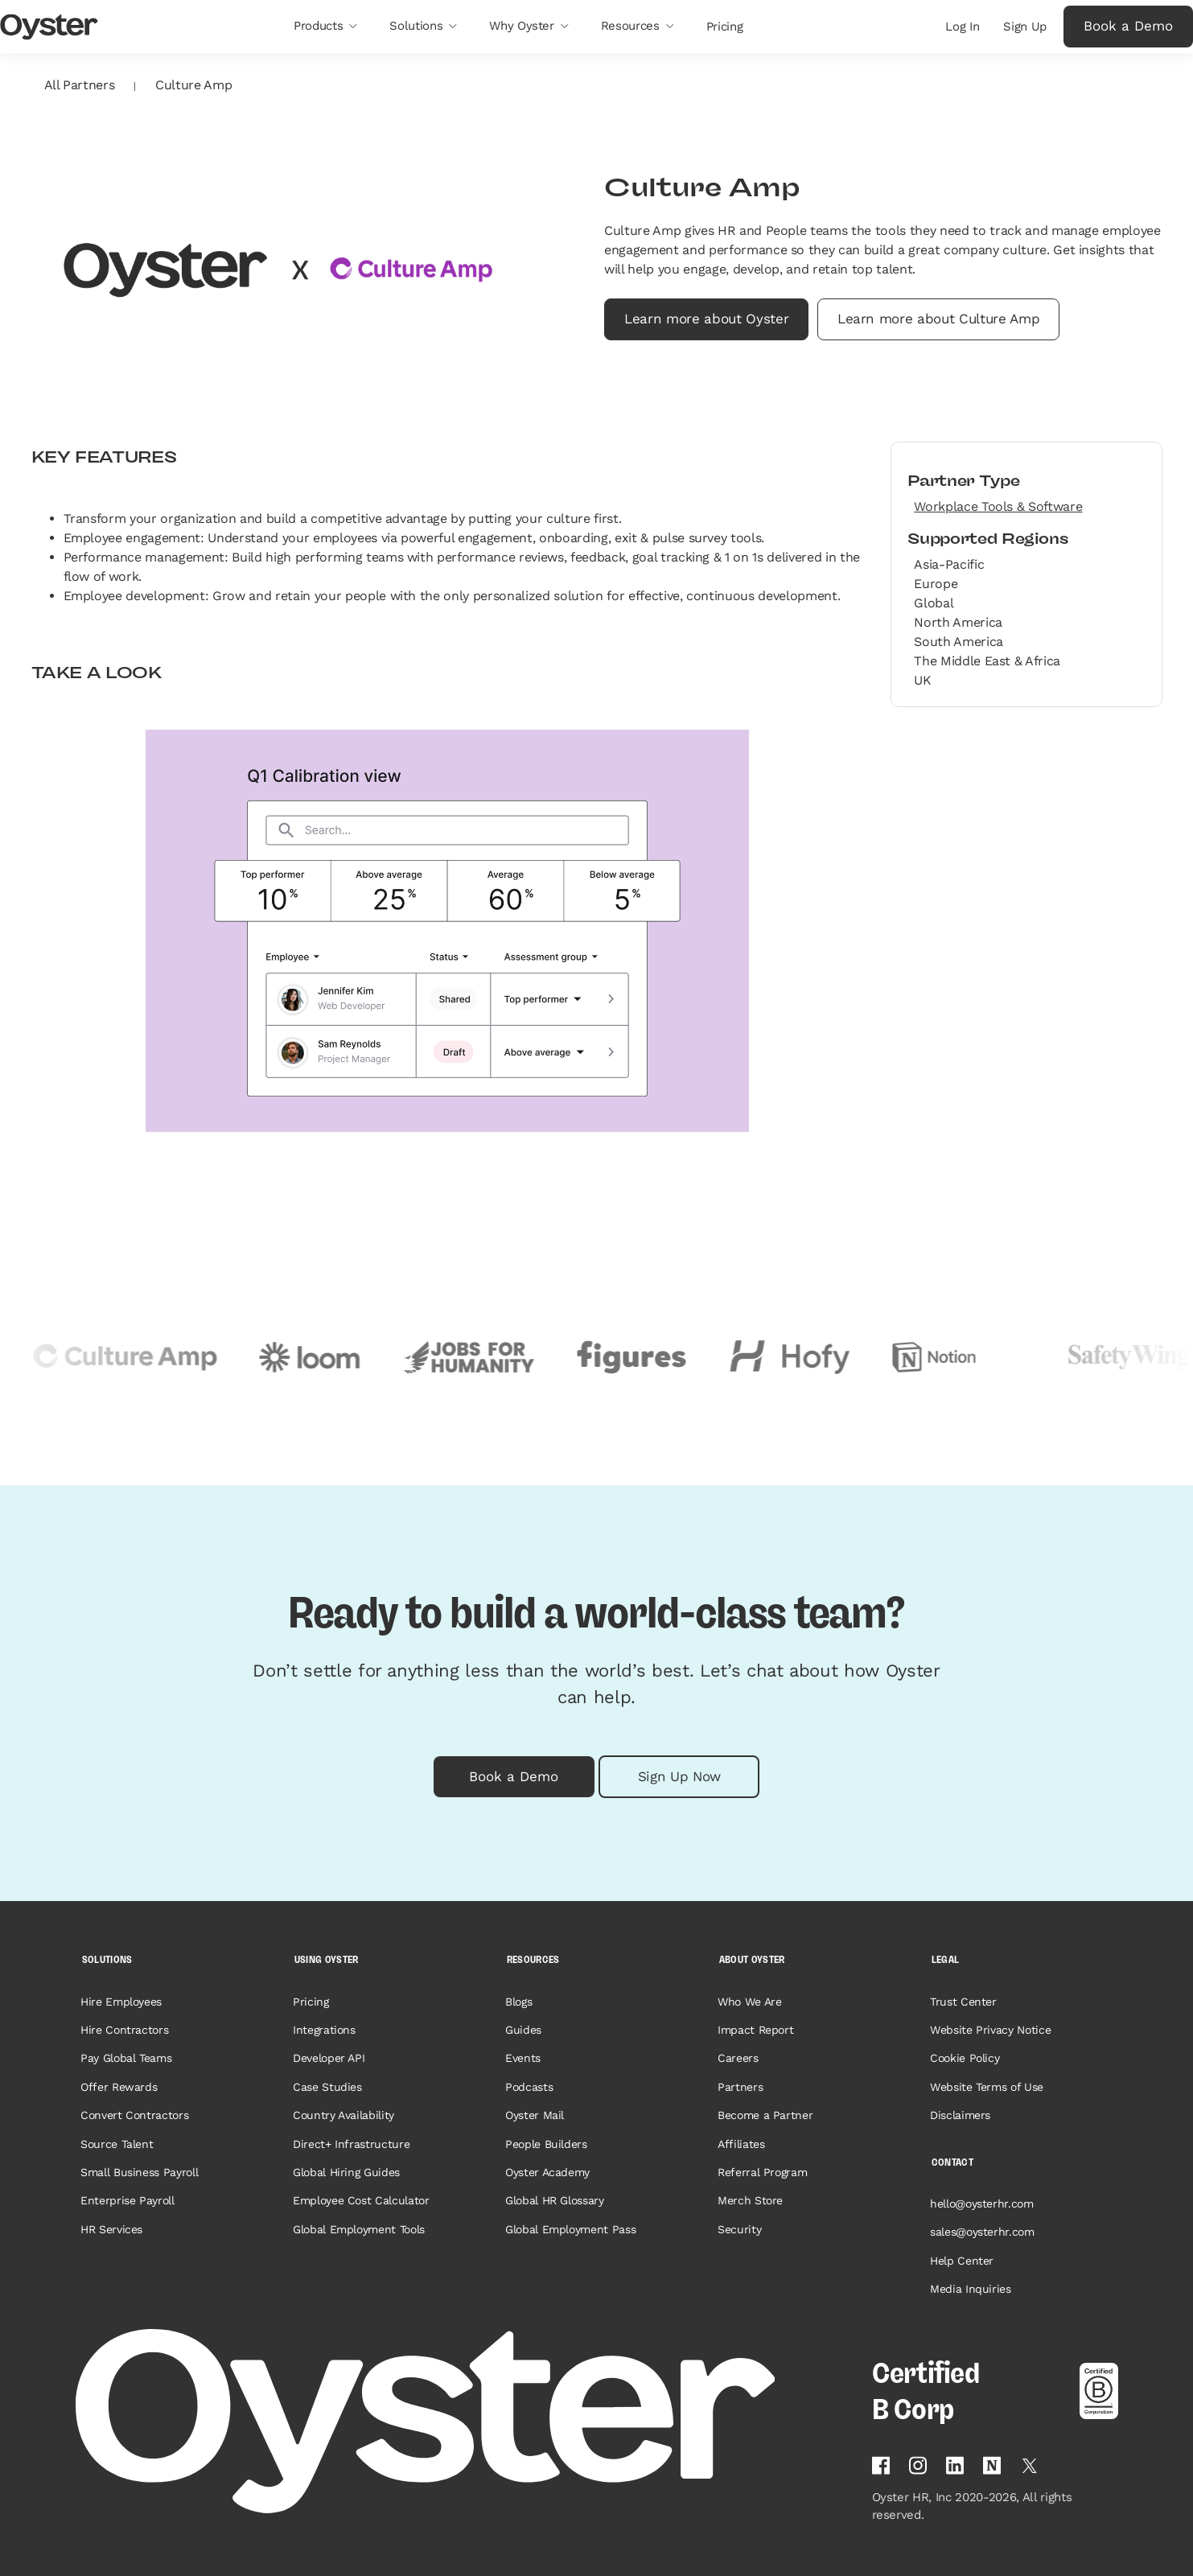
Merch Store (750, 2200)
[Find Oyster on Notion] (992, 2465)
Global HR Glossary (554, 2200)
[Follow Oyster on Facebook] (881, 2465)
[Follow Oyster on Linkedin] (955, 2465)
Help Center (961, 2260)
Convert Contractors (134, 2115)
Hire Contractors (124, 2029)
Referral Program (763, 2172)
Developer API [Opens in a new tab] (329, 2057)
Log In (962, 26)
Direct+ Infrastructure (351, 2144)
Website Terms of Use (986, 2086)
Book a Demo (1128, 26)
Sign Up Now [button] (679, 1776)
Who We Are (750, 2001)
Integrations (324, 2029)
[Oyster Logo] (49, 27)
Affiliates (741, 2144)
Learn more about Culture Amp (938, 319)
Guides (523, 2029)
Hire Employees (121, 2001)
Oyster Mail (534, 2115)
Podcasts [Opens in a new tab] (529, 2086)
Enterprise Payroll (127, 2200)
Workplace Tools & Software (998, 506)
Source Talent (117, 2144)
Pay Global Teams (126, 2057)
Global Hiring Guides (346, 2172)
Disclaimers (960, 2115)
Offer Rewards (119, 2086)
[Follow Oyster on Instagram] (918, 2465)
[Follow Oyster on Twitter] (1029, 2465)
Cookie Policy (965, 2057)
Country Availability (343, 2115)
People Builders (546, 2144)
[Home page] (464, 2421)
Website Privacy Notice (990, 2029)
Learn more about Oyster (706, 319)
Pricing (311, 2001)
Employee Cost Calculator (361, 2200)
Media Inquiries (970, 2288)
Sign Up (1025, 26)
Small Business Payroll (139, 2172)
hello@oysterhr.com (982, 2203)
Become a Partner (765, 2115)
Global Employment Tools (359, 2229)
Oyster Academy (547, 2172)
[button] (325, 26)
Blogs (518, 2001)
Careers (738, 2057)
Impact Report (756, 2029)
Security (739, 2229)
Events (523, 2057)
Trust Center (963, 2001)
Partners (740, 2086)
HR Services (111, 2229)
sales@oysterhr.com (982, 2231)
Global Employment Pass (570, 2229)
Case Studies (327, 2086)
